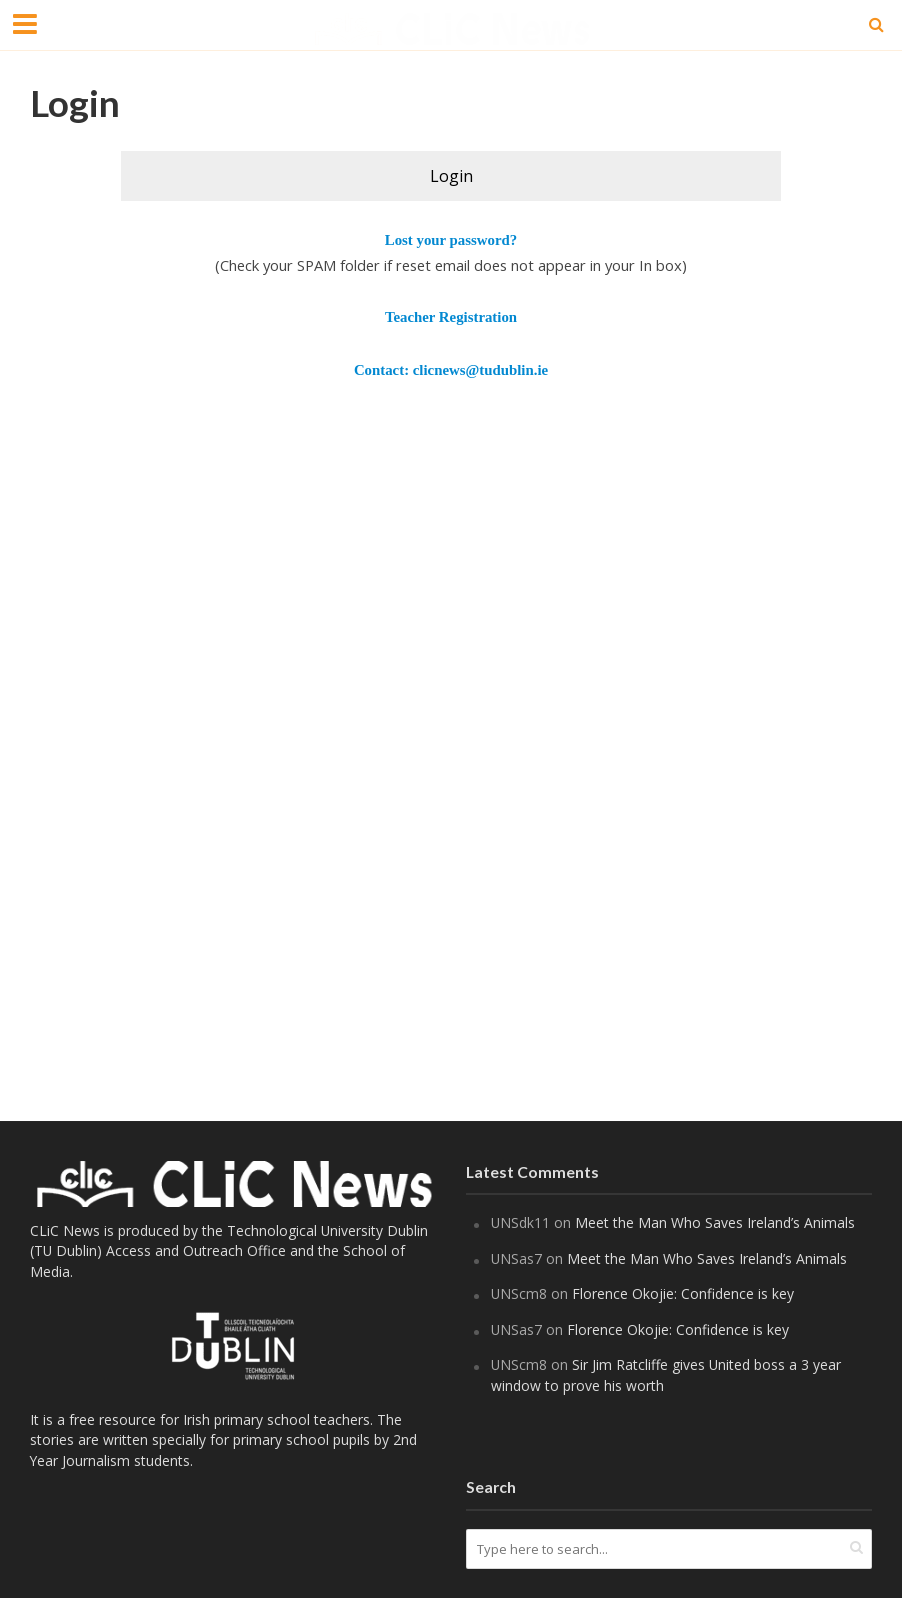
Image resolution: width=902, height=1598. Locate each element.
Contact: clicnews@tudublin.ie (451, 370)
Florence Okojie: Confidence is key (685, 1293)
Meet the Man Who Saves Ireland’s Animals (717, 1222)
